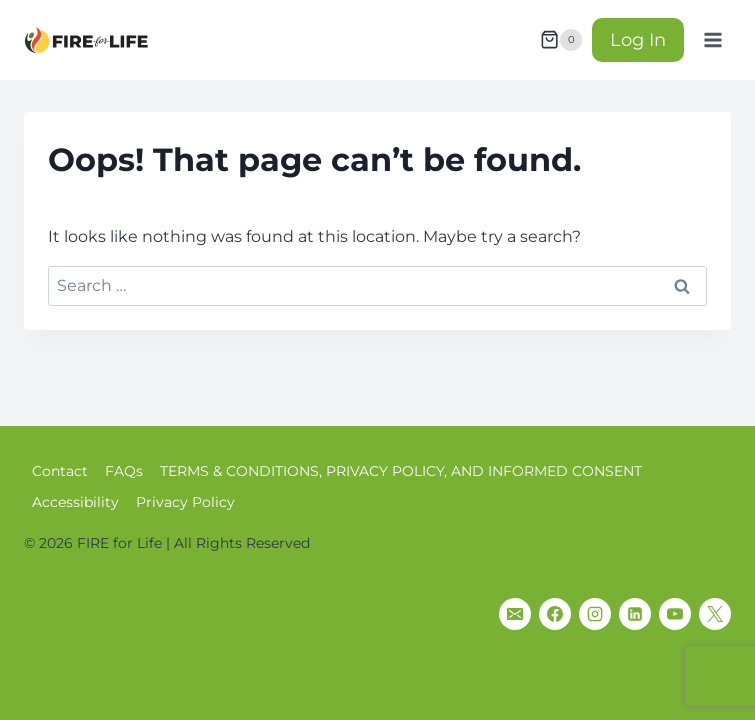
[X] (715, 614)
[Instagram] (595, 614)
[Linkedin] (635, 614)
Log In (638, 40)
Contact (60, 471)
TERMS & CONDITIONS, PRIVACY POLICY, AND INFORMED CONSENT (401, 471)
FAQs (124, 471)
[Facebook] (555, 614)
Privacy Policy (185, 502)
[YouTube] (675, 614)
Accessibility (75, 502)
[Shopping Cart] (561, 40)
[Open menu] (712, 39)
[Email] (515, 614)
